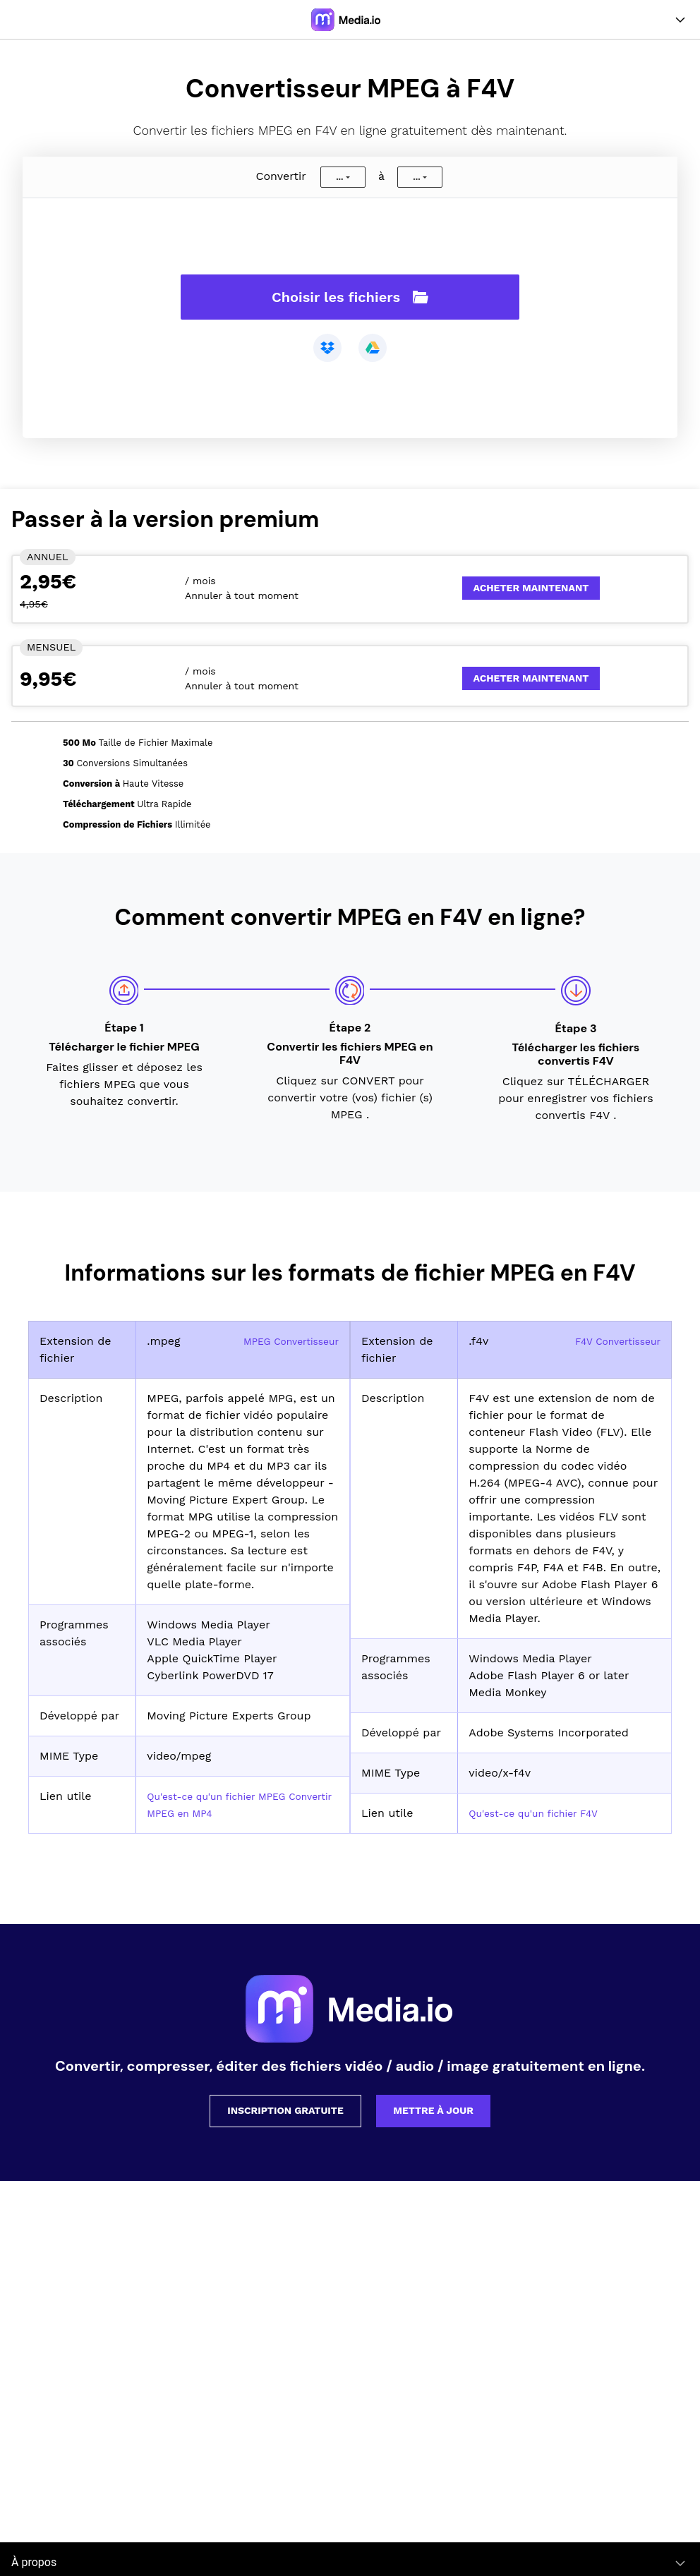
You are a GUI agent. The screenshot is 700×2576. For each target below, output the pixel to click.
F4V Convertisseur (610, 1341)
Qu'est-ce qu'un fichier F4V (544, 1813)
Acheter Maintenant (531, 587)
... (339, 177)
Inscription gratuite (285, 2110)
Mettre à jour (433, 2110)
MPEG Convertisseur (283, 1341)
